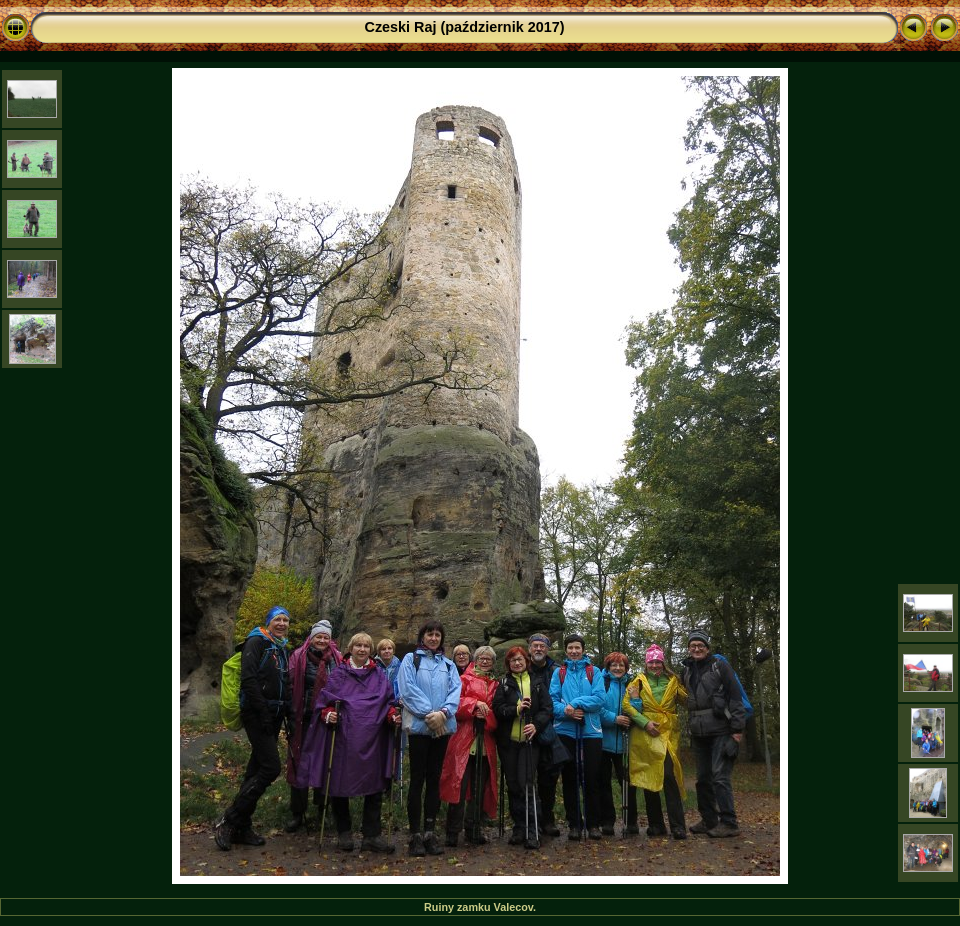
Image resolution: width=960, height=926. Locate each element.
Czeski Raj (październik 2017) (465, 27)
